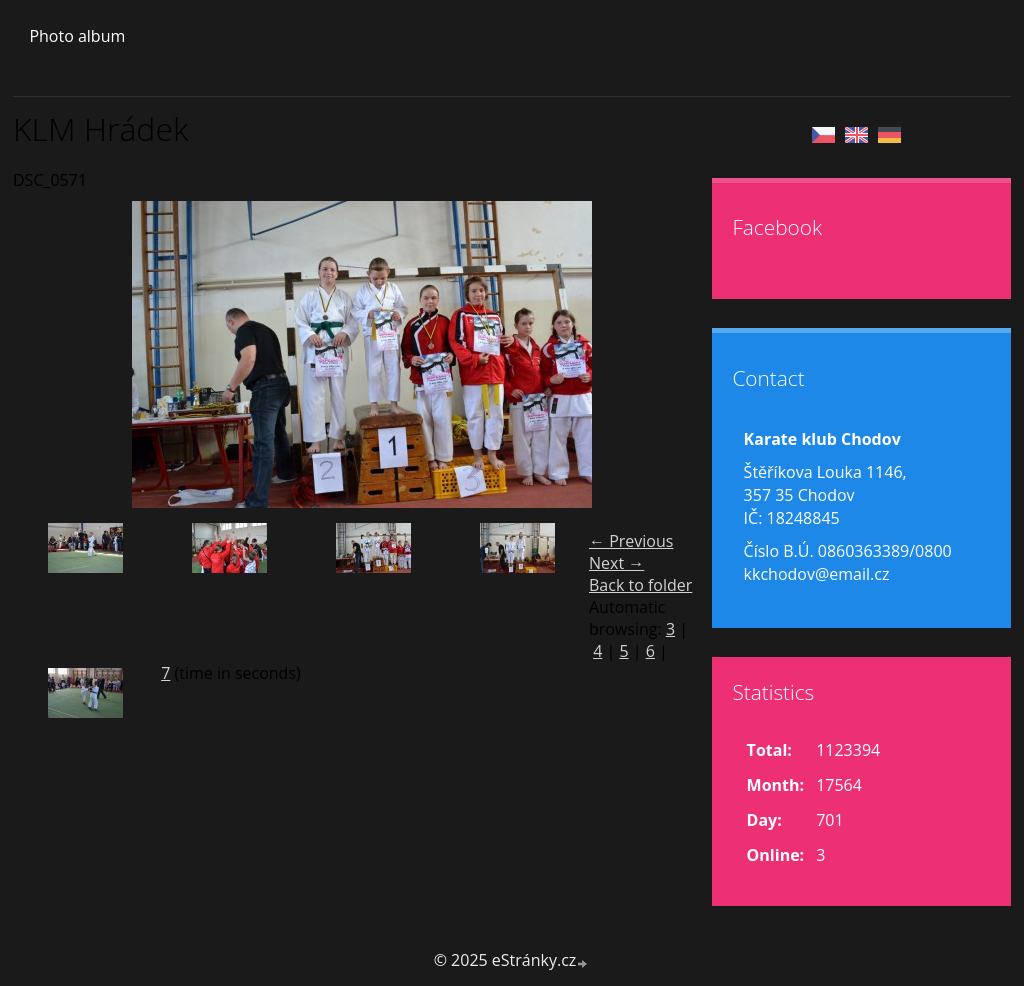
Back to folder (640, 585)
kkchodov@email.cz (817, 574)
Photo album (77, 36)
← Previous (631, 541)
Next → (616, 563)
